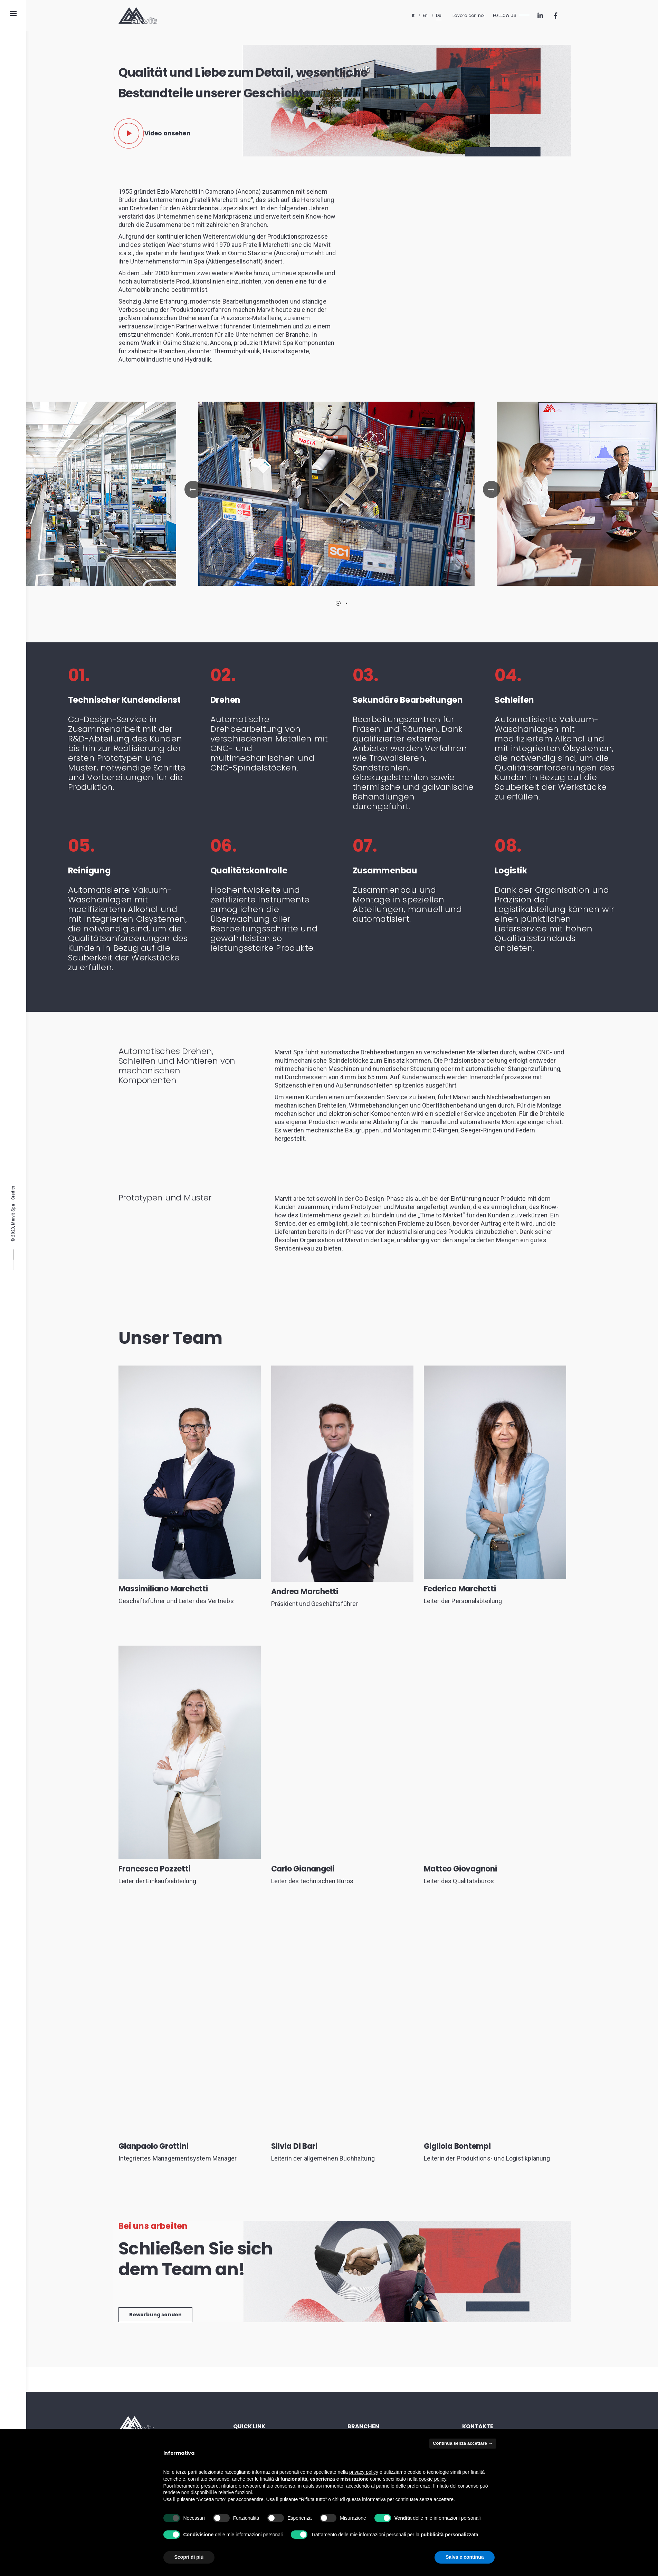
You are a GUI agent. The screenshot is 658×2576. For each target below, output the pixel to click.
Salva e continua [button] (465, 2557)
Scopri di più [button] (189, 2557)
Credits (13, 1192)
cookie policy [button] (432, 2479)
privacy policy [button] (363, 2472)
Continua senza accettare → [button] (463, 2443)
